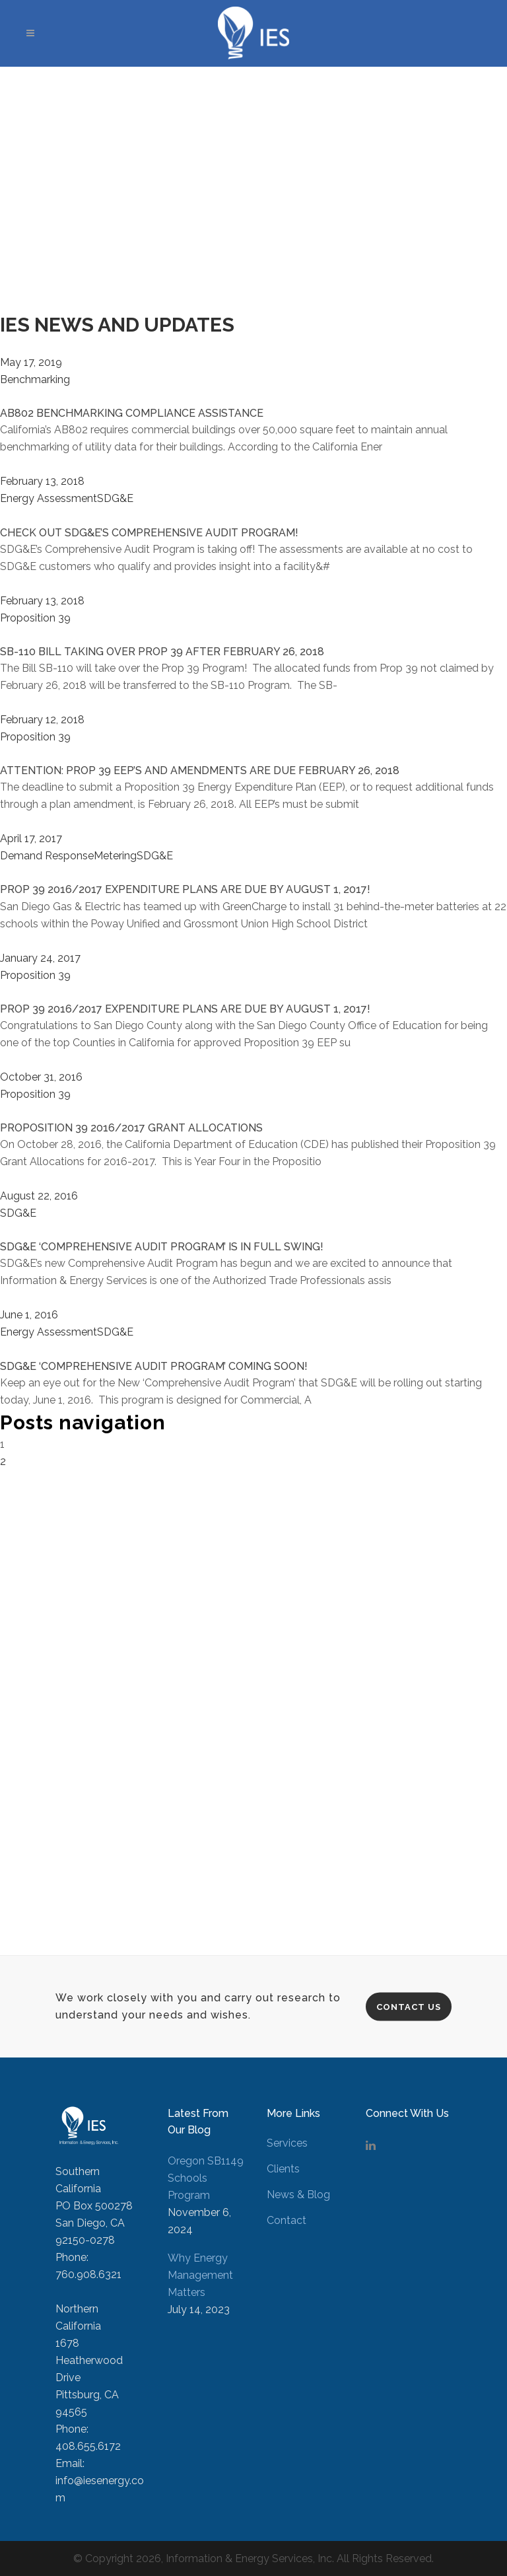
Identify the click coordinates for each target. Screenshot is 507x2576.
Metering (115, 855)
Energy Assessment (48, 498)
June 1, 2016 (29, 1314)
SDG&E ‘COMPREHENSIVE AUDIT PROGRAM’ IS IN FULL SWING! (161, 1246)
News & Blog (298, 2194)
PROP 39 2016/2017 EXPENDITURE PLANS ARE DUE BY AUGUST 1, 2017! (185, 889)
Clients (283, 2169)
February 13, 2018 (42, 481)
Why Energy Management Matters (200, 2275)
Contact (286, 2220)
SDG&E (115, 498)
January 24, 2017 (40, 958)
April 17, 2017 (31, 838)
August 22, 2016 (39, 1196)
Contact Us (408, 2006)
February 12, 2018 (42, 719)
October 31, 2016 (41, 1077)
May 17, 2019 (31, 362)
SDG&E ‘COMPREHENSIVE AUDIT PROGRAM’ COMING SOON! (154, 1366)
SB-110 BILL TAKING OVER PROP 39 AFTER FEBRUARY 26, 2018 (162, 651)
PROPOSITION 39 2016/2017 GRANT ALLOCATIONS (131, 1128)
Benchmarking (35, 379)
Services (287, 2143)
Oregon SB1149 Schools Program (206, 2178)
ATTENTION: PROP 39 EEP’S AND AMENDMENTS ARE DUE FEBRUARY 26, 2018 (199, 770)
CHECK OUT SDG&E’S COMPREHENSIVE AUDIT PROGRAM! (149, 532)
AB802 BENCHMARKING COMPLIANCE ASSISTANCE (131, 413)
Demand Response (47, 855)
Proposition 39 (35, 618)
